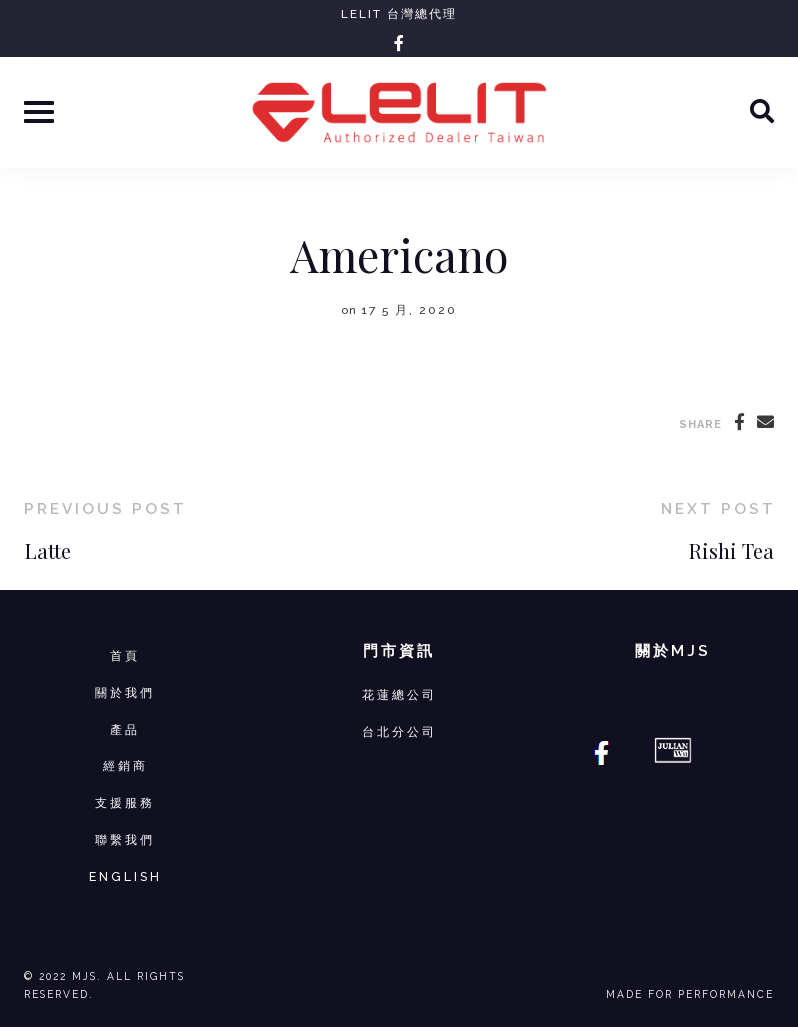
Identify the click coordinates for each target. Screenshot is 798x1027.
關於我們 (125, 692)
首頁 (125, 655)
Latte (47, 550)
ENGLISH (125, 876)
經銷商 (125, 765)
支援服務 (125, 802)
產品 (125, 729)
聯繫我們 (125, 839)
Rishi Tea (731, 550)
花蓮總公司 (399, 694)
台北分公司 (399, 731)
